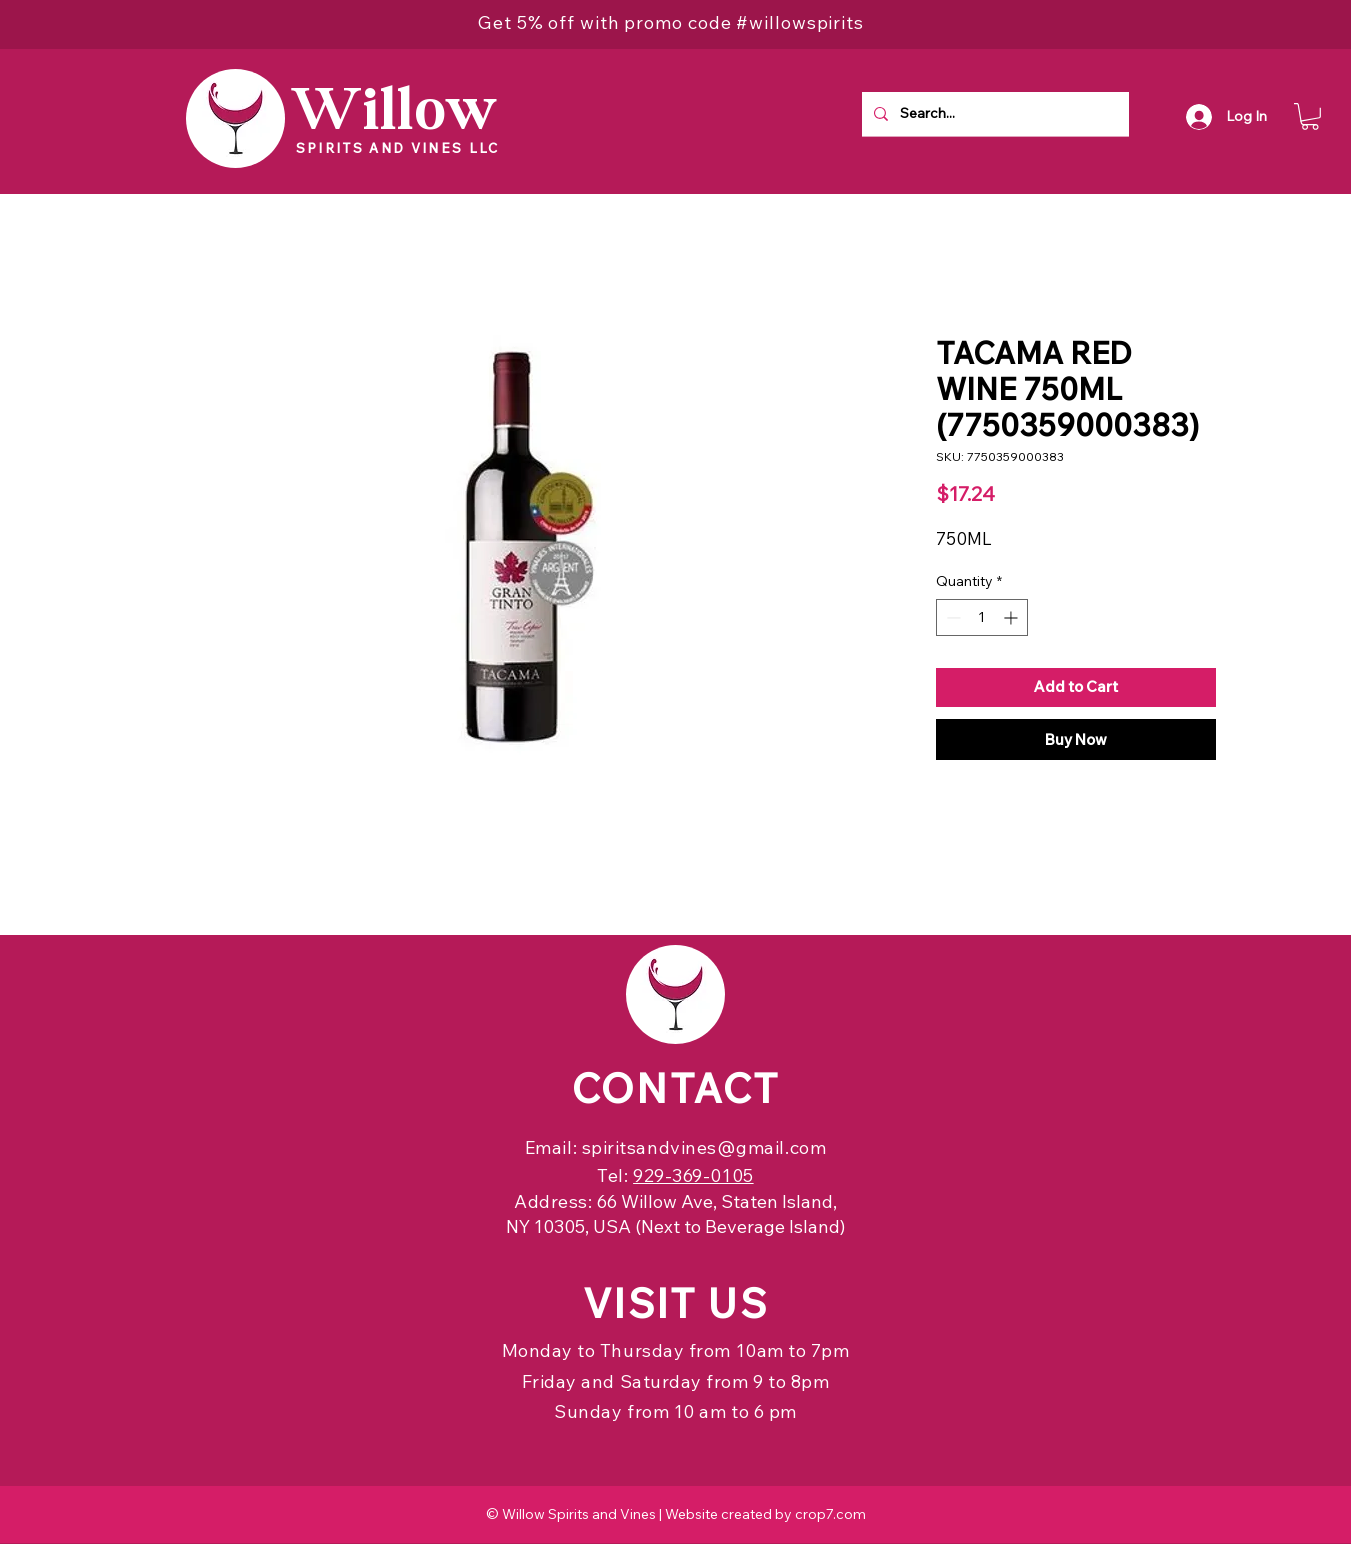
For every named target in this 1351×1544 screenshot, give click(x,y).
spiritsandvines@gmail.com (704, 1147)
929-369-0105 (693, 1175)
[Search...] (993, 114)
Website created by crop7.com (765, 1514)
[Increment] (1012, 617)
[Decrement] (951, 617)
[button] (1310, 116)
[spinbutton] (982, 617)
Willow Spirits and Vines (579, 1514)
